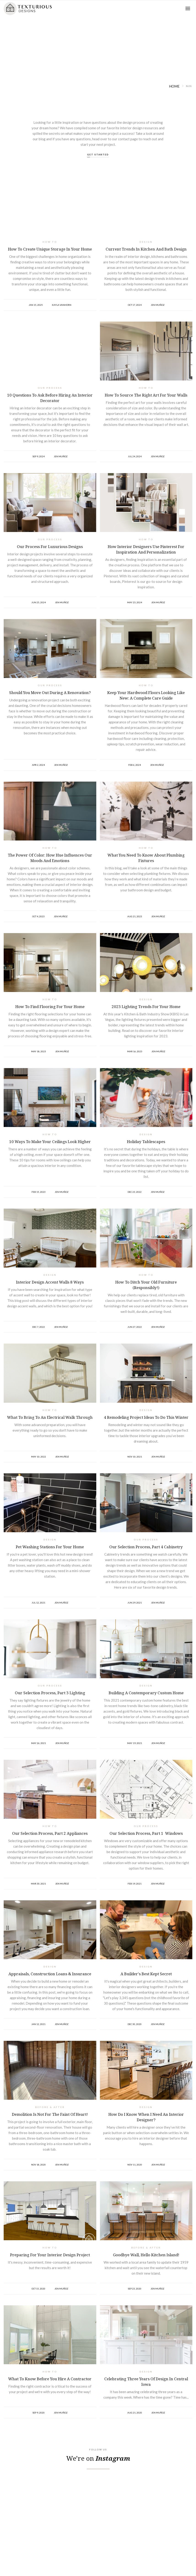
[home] (38, 8)
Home (174, 86)
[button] (188, 8)
